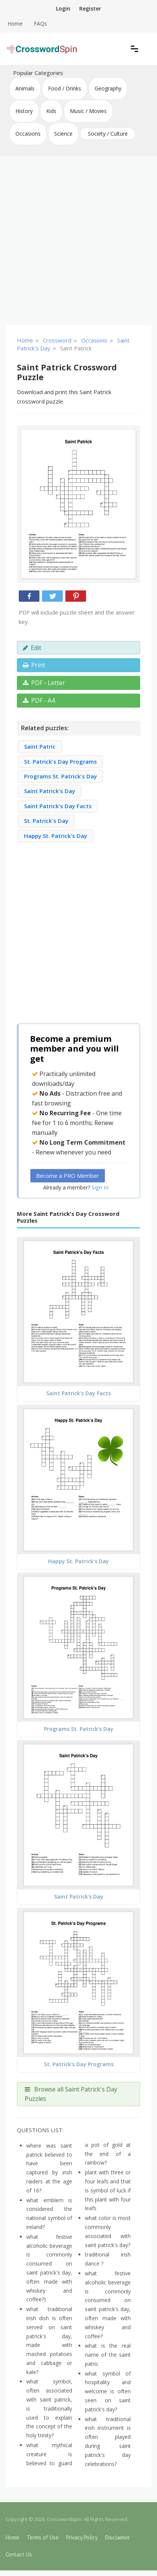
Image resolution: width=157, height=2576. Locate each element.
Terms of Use (43, 2537)
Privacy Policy (82, 2537)
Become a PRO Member (67, 1175)
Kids (51, 111)
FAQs (40, 23)
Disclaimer (117, 2537)
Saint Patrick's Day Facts (58, 806)
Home (15, 23)
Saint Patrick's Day (49, 791)
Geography (108, 88)
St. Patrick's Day (46, 820)
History (24, 111)
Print (34, 665)
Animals (25, 88)
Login (63, 8)
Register (90, 8)
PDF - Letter (44, 683)
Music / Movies (88, 111)
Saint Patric (40, 746)
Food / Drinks (64, 88)
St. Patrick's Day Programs (60, 761)
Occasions (28, 133)
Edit (32, 648)
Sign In (100, 1187)
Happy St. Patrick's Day (55, 835)
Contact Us (19, 2554)
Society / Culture (108, 133)
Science (63, 133)
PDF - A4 (39, 700)
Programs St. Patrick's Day (60, 776)
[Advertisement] (78, 241)
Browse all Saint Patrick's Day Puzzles (71, 2094)
